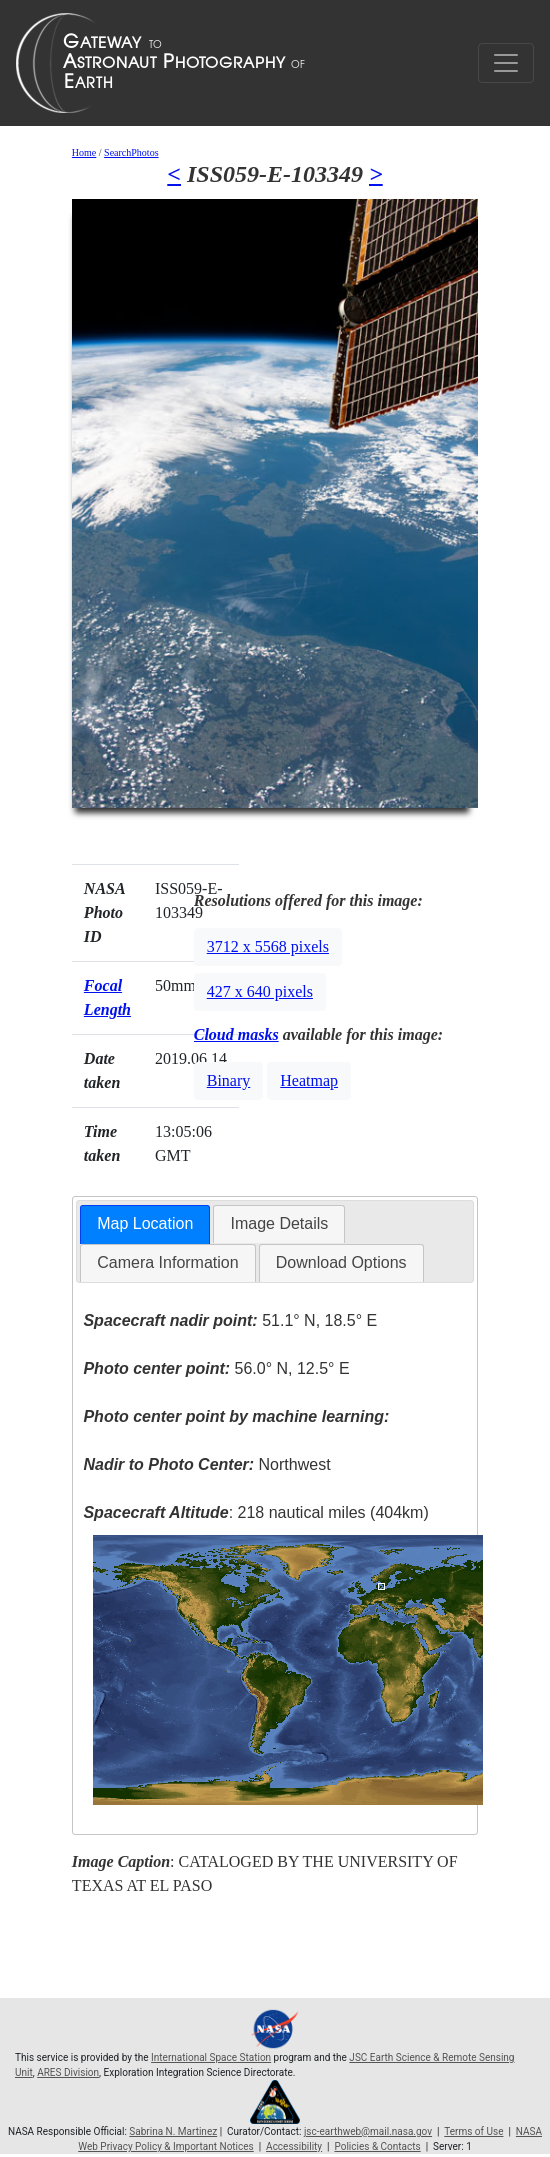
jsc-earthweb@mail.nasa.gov (368, 2131)
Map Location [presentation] (145, 1223)
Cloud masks (236, 1034)
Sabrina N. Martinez (173, 2131)
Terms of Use (473, 2131)
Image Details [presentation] (279, 1223)
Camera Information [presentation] (167, 1262)
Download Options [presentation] (341, 1262)
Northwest (206, 1464)
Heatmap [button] (309, 1080)
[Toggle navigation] (506, 63)
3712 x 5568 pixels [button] (268, 946)
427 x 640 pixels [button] (260, 991)
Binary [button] (229, 1080)
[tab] (145, 1224)
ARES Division (68, 2072)
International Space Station (211, 2057)
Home (84, 152)
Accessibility (294, 2146)
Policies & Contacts (377, 2146)
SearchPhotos (131, 152)
